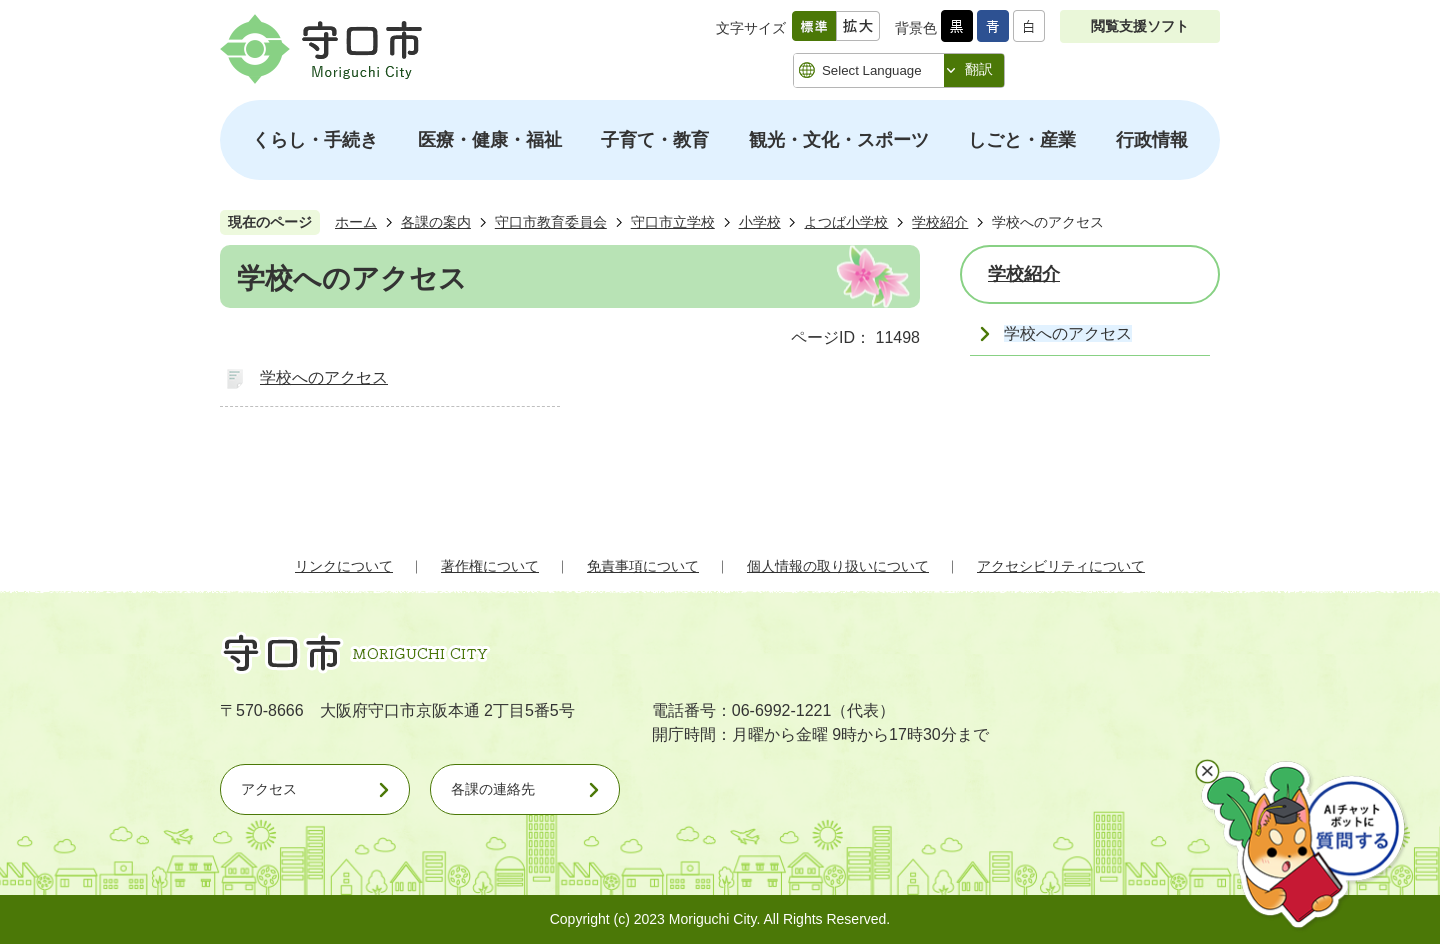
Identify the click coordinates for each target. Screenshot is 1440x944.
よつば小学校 (846, 222)
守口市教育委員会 (551, 222)
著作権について (490, 566)
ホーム (356, 222)
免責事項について (643, 566)
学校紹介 (940, 222)
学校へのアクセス (324, 377)
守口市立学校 (673, 222)
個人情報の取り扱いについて (838, 566)
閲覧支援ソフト (1140, 26)
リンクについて (344, 566)
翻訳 (979, 69)
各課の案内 (436, 222)
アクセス (269, 789)
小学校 (760, 222)
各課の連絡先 (493, 789)
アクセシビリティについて (1061, 566)
